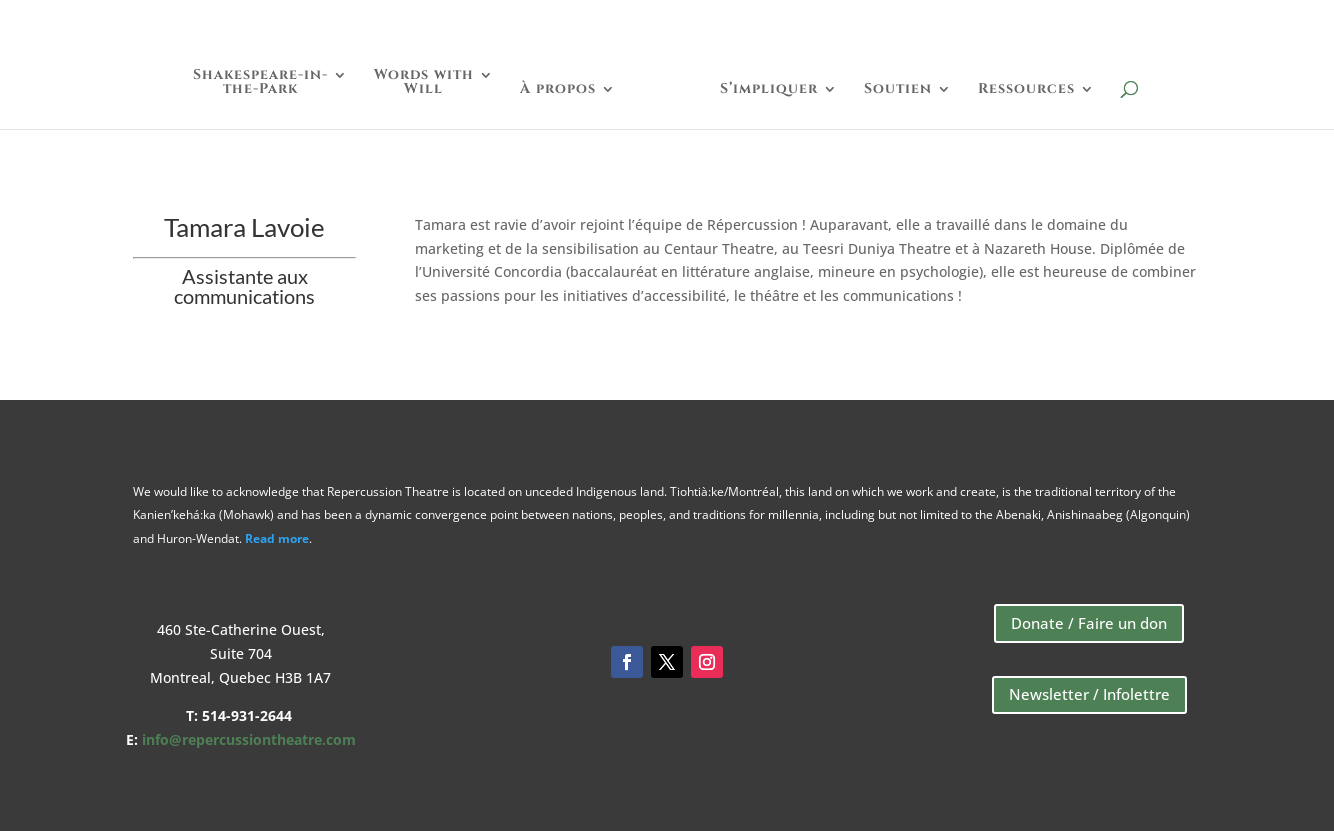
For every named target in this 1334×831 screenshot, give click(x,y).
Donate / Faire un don (1089, 623)
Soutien (898, 90)
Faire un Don (1015, 21)
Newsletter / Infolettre (1089, 694)
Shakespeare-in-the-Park (260, 83)
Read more (277, 538)
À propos (558, 90)
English (1263, 21)
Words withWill (424, 83)
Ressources (1026, 90)
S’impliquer (769, 90)
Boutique (1153, 21)
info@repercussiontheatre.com (249, 739)
